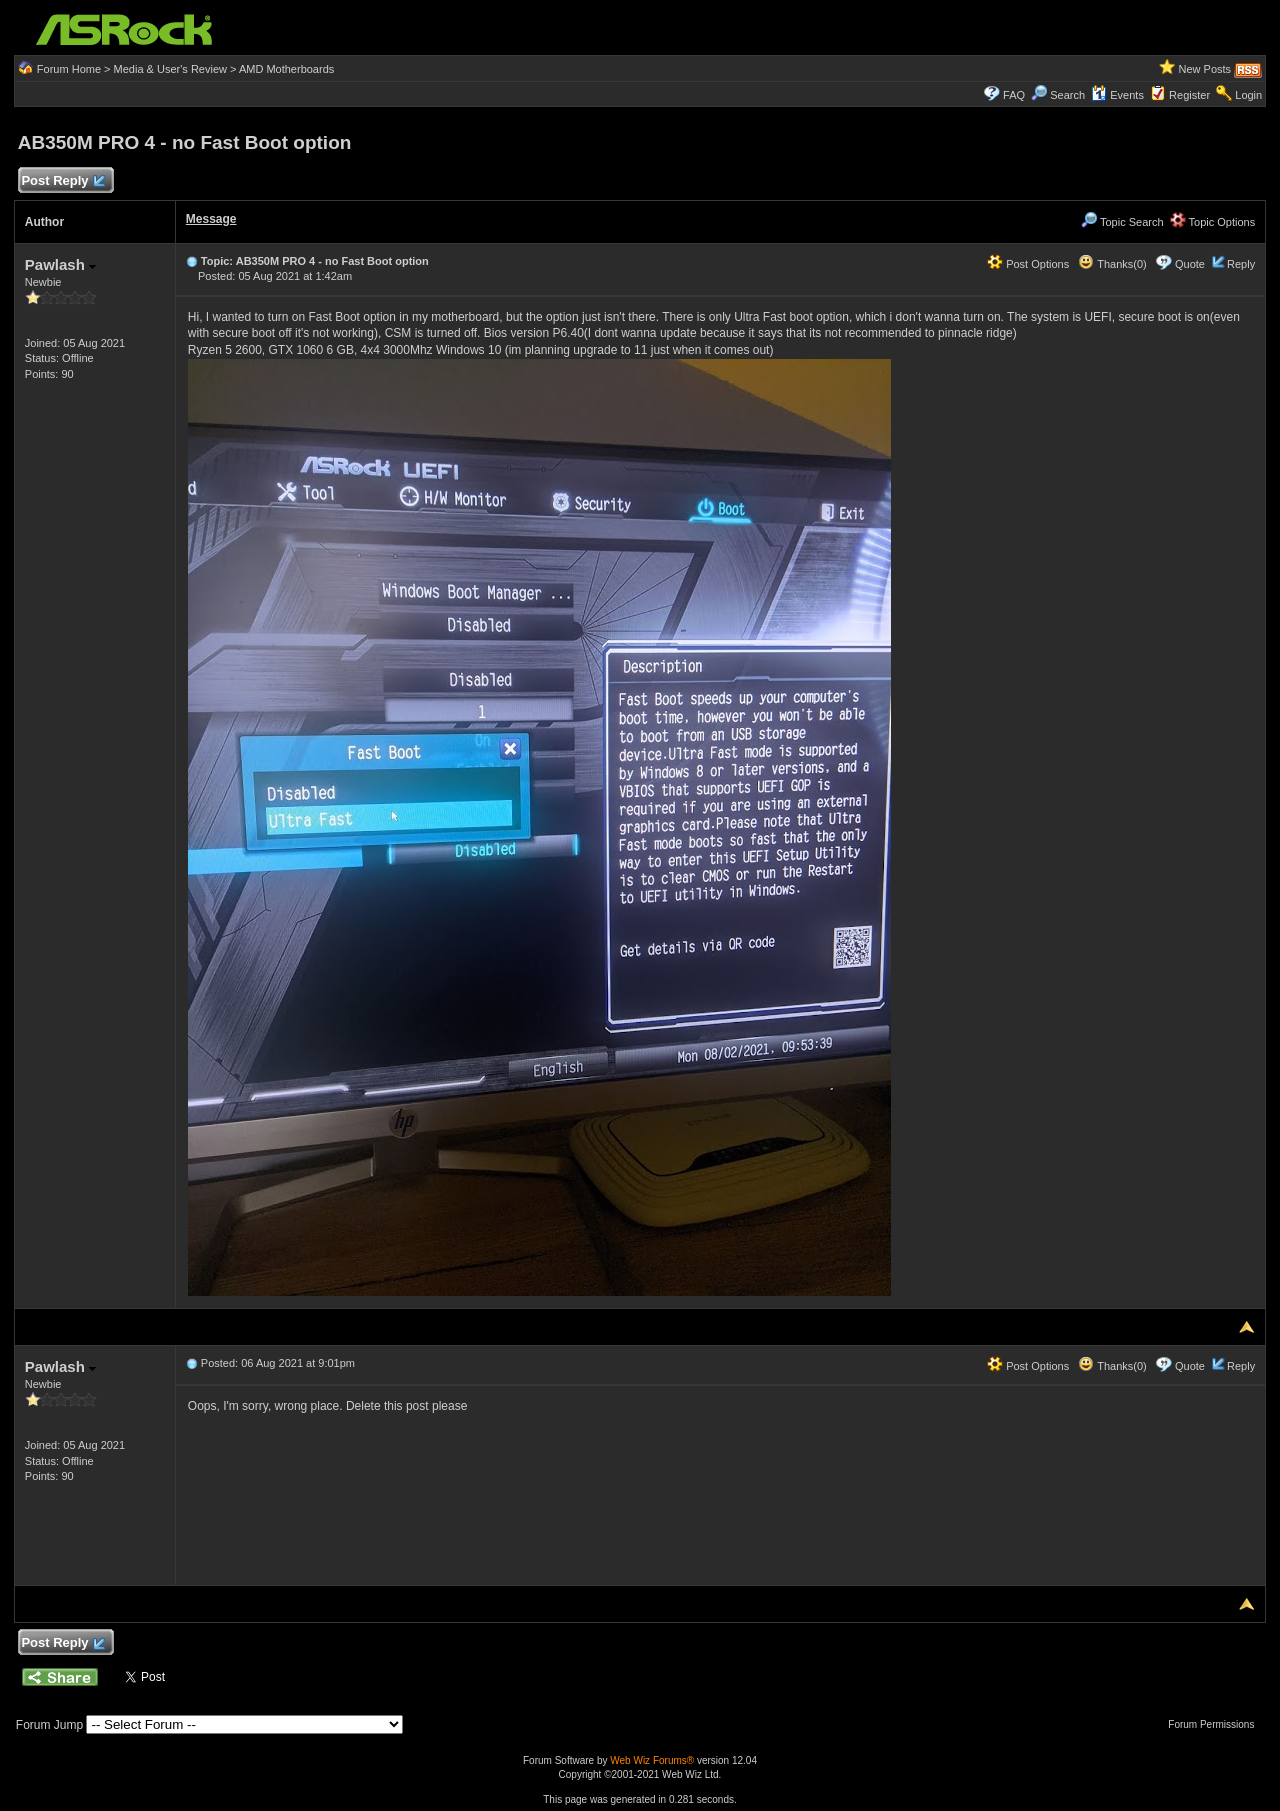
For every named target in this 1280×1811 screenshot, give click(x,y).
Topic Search (1122, 222)
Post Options (1028, 264)
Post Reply (63, 181)
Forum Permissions (1216, 1724)
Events (1117, 95)
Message (211, 219)
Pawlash (60, 264)
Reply (1241, 264)
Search (1067, 95)
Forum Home (69, 69)
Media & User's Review (170, 69)
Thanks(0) (1112, 264)
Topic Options (1213, 222)
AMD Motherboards (286, 69)
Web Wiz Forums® (652, 1760)
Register (1189, 95)
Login (1248, 95)
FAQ (1014, 95)
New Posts (1205, 69)
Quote (1190, 264)
